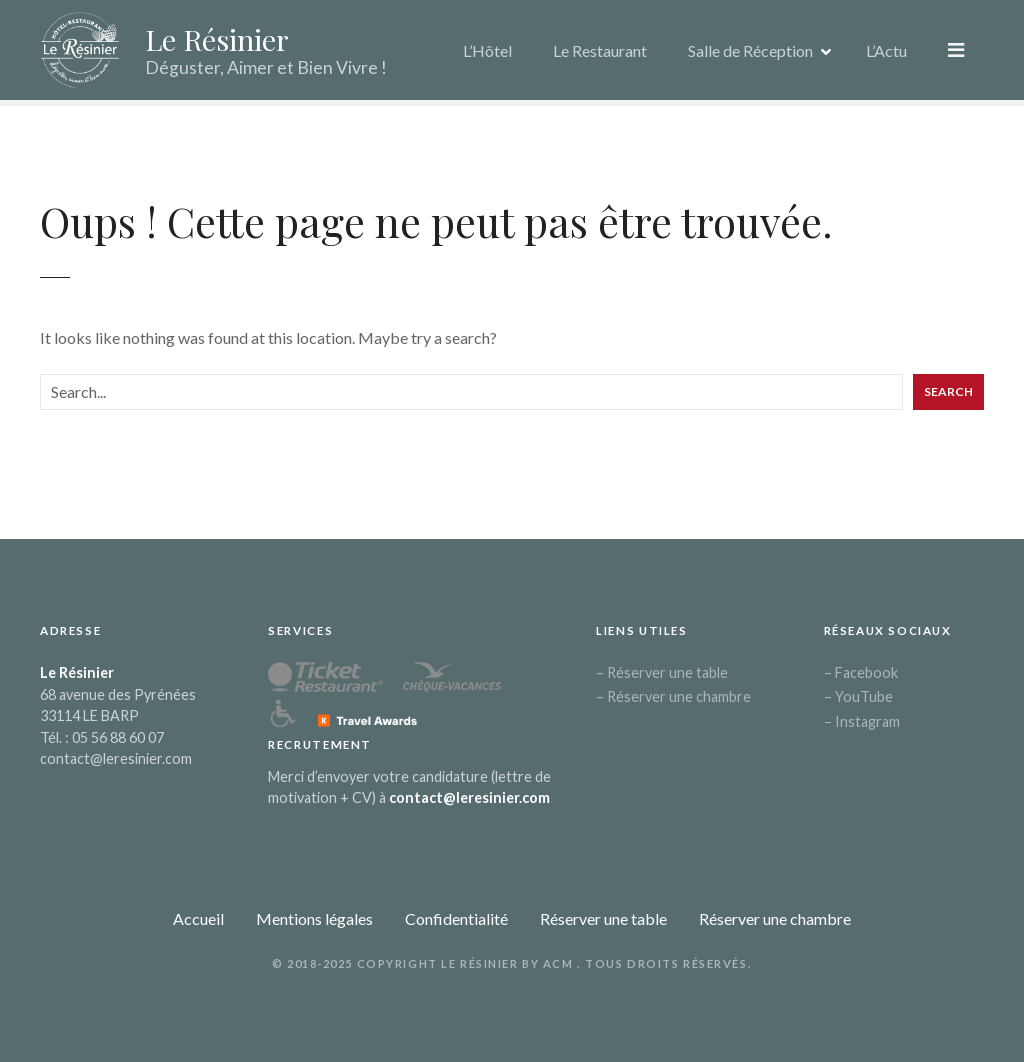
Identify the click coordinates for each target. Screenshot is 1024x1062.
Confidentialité (456, 918)
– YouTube (858, 696)
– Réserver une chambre (673, 696)
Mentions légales (314, 918)
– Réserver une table (662, 672)
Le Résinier (217, 39)
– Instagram (862, 721)
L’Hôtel (489, 49)
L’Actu (888, 49)
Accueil (198, 918)
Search (948, 391)
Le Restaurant (602, 49)
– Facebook (861, 672)
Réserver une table (603, 918)
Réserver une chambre (775, 918)
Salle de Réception (752, 49)
